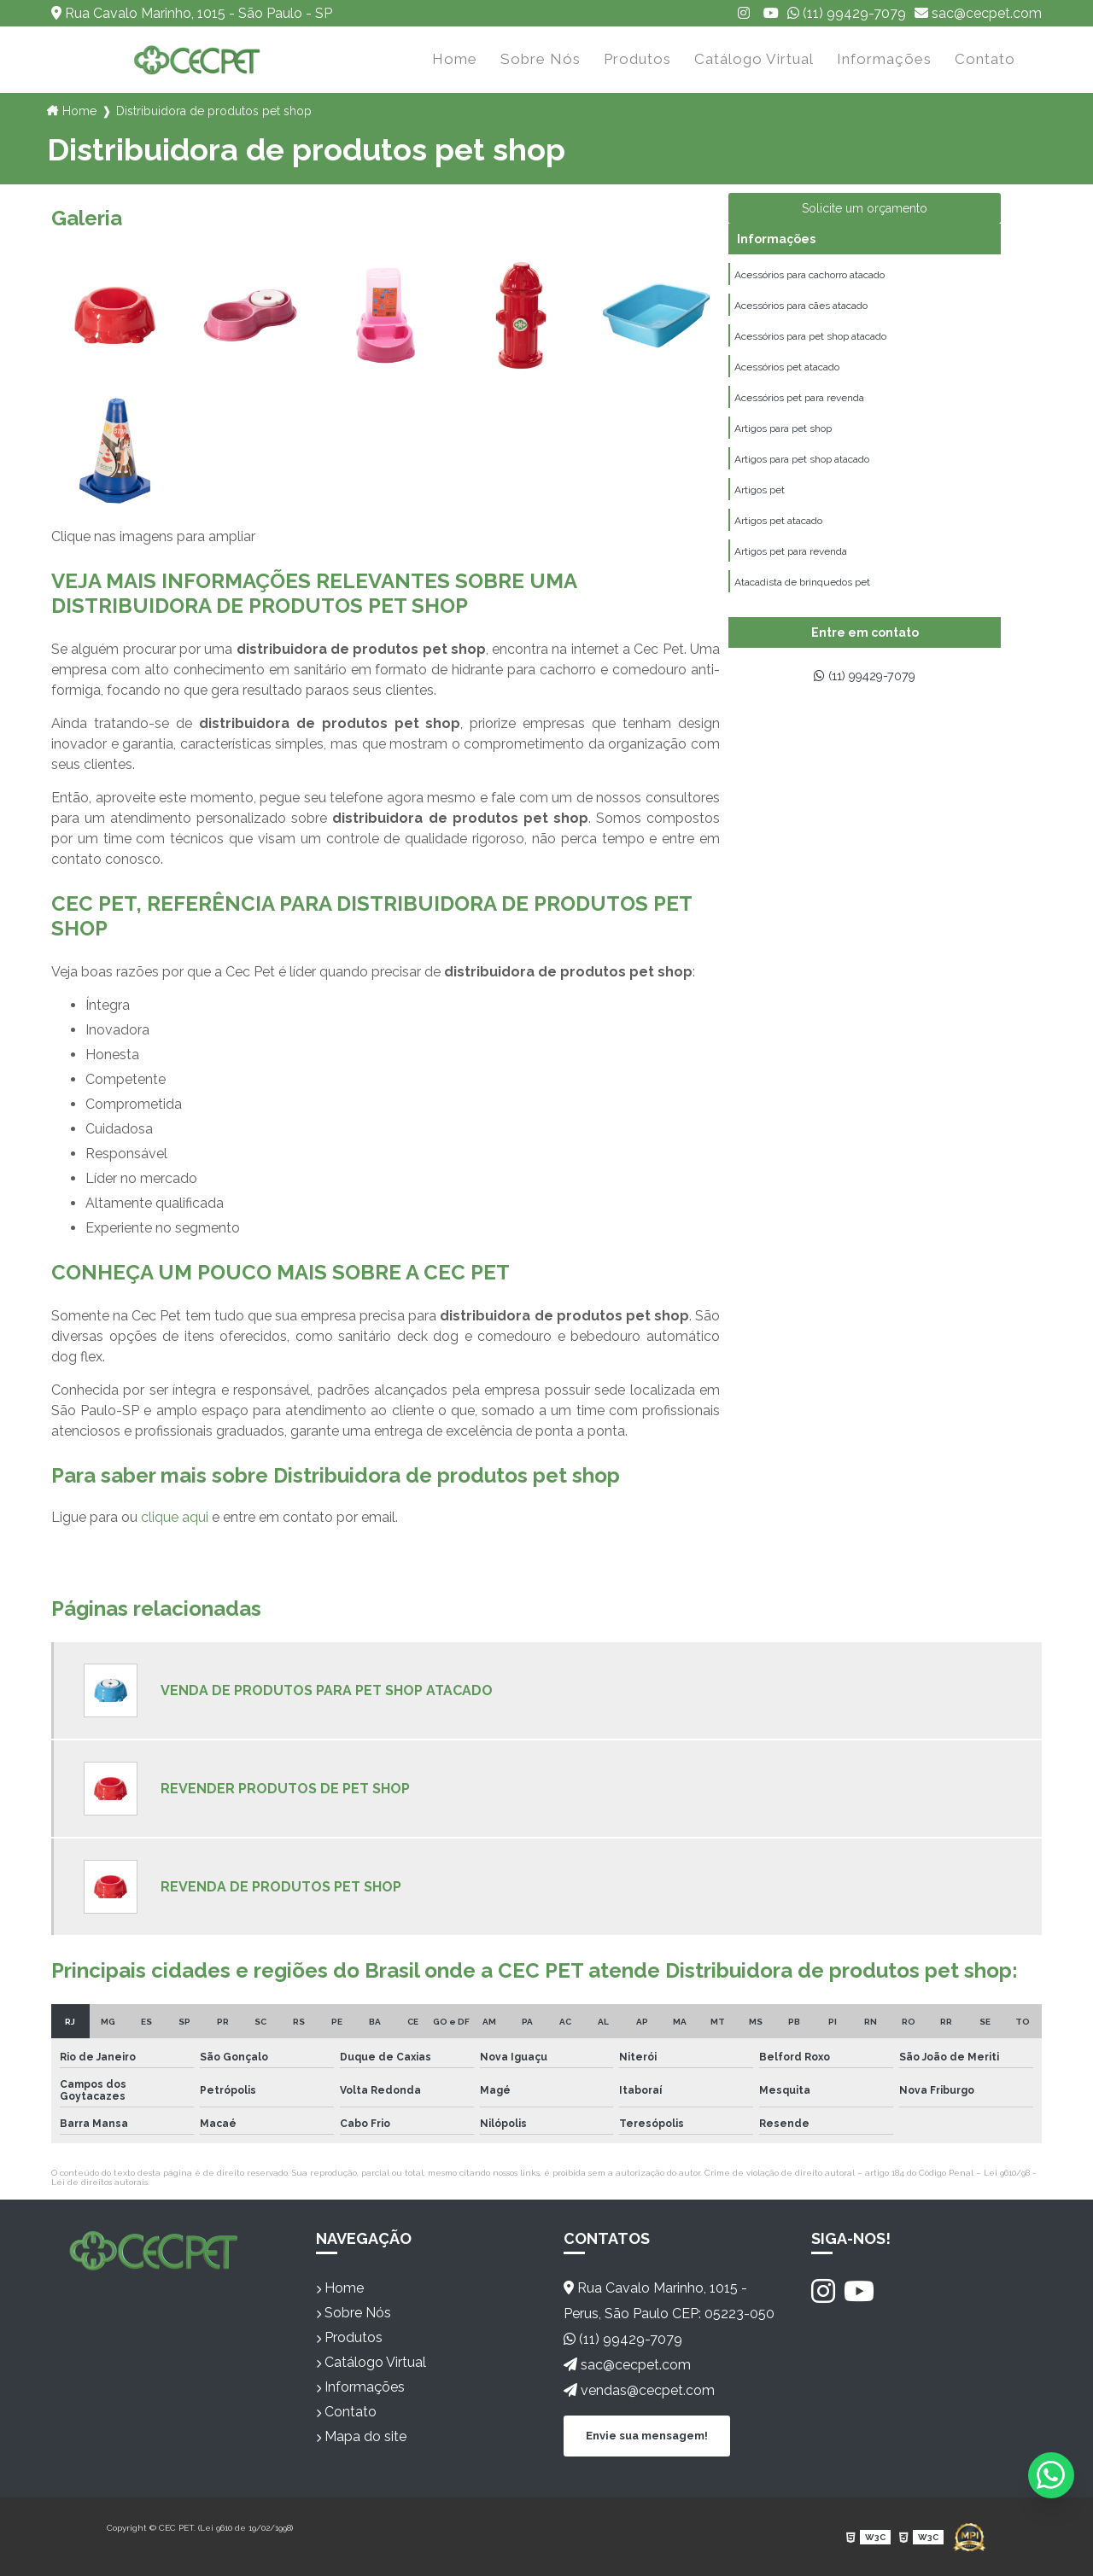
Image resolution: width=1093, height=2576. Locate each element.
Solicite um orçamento (864, 208)
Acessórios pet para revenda (799, 410)
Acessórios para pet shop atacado (810, 343)
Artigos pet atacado (778, 543)
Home (454, 58)
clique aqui (174, 1517)
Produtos (637, 58)
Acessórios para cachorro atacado (809, 277)
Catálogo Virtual (754, 58)
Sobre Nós (540, 58)
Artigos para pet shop (783, 443)
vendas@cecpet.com (639, 2390)
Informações (884, 58)
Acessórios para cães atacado (801, 310)
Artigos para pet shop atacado (801, 476)
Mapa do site (361, 2436)
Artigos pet (759, 510)
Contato (985, 58)
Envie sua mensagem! (647, 2434)
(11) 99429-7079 (846, 13)
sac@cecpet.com (978, 13)
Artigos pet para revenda (790, 576)
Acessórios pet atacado (786, 376)
